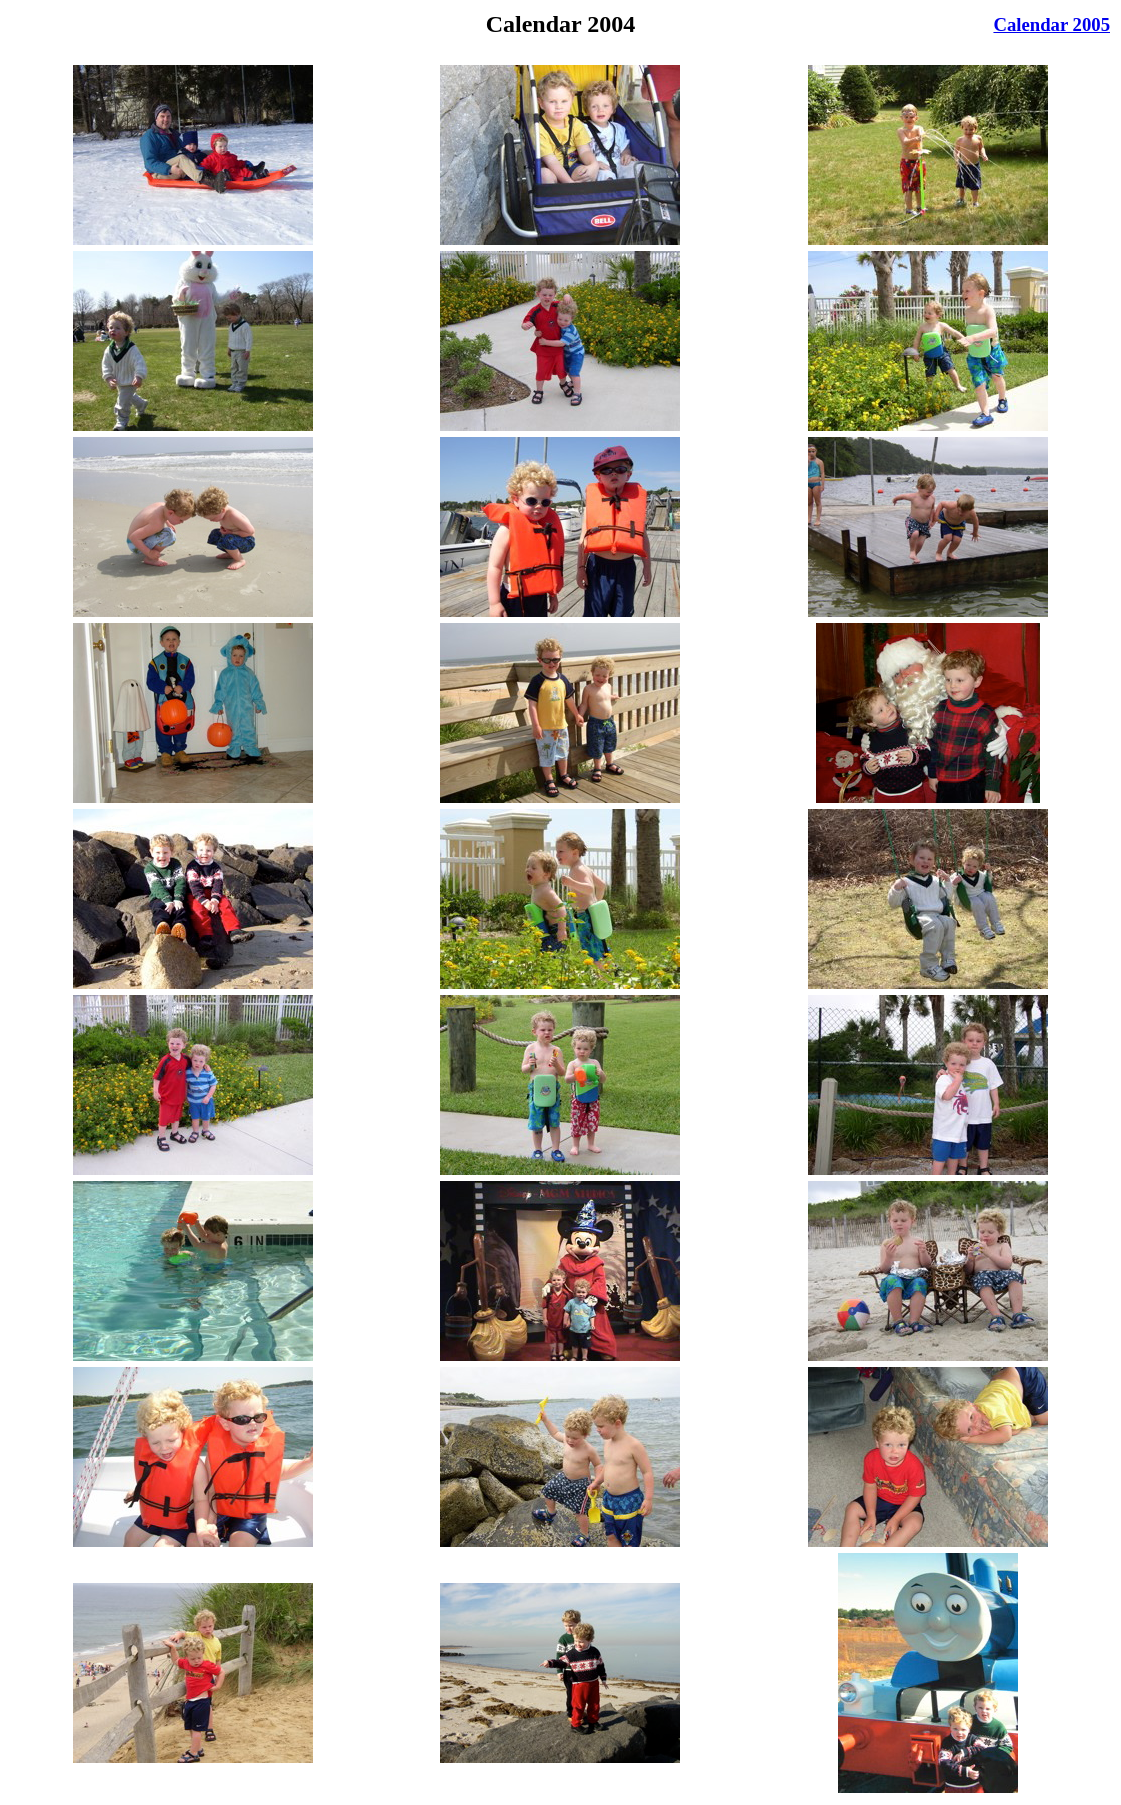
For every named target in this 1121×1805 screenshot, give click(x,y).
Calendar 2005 (1051, 24)
